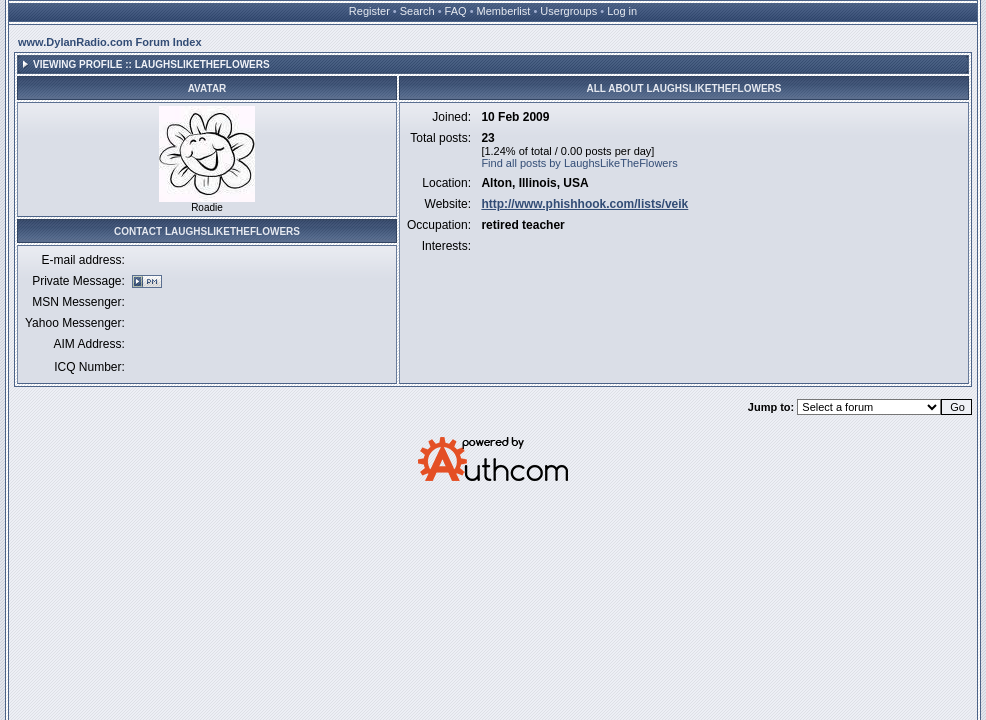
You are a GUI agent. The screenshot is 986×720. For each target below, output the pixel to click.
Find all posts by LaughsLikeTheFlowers (579, 163)
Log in (622, 11)
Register (369, 11)
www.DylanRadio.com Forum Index (110, 42)
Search (417, 11)
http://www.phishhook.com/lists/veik (584, 204)
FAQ (456, 11)
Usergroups (568, 11)
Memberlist (504, 11)
